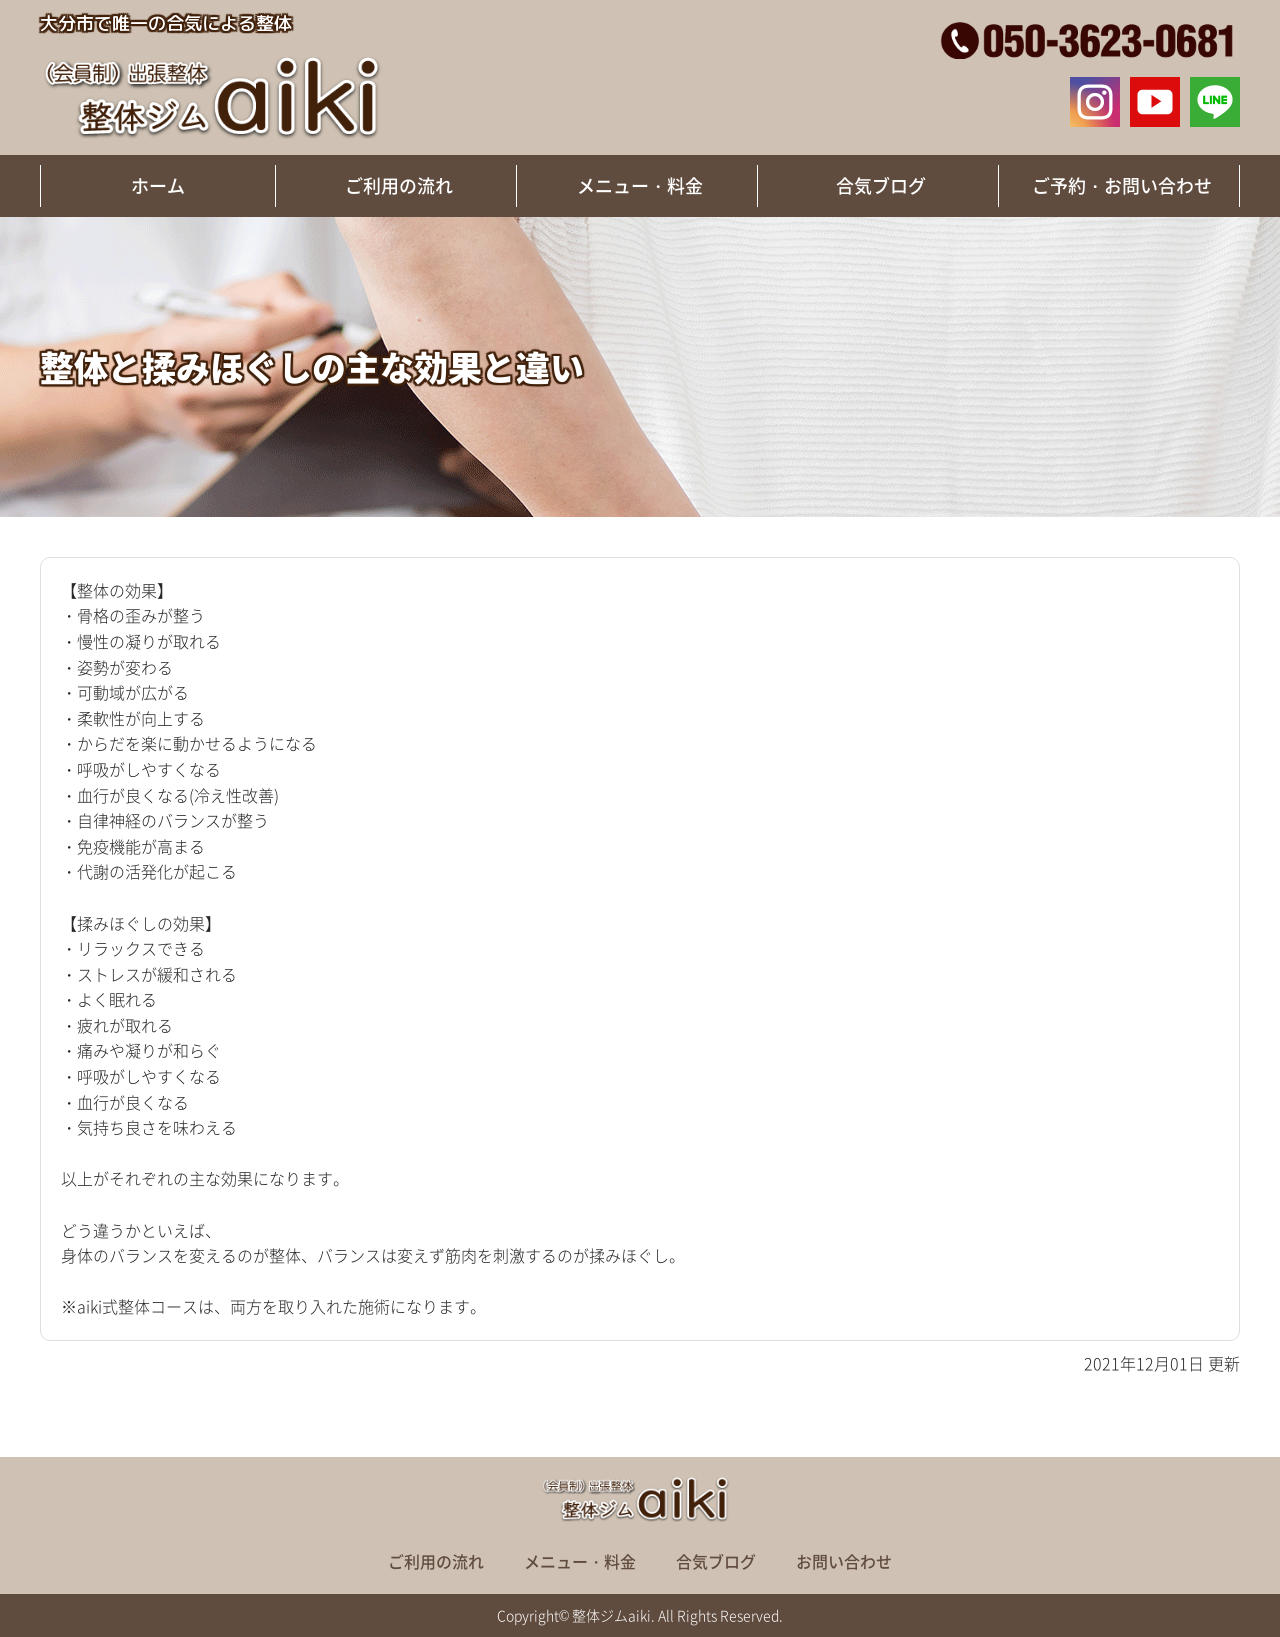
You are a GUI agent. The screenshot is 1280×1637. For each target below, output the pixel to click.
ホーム (158, 185)
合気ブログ (881, 185)
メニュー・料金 (640, 185)
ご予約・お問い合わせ (1122, 185)
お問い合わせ (844, 1561)
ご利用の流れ (399, 185)
